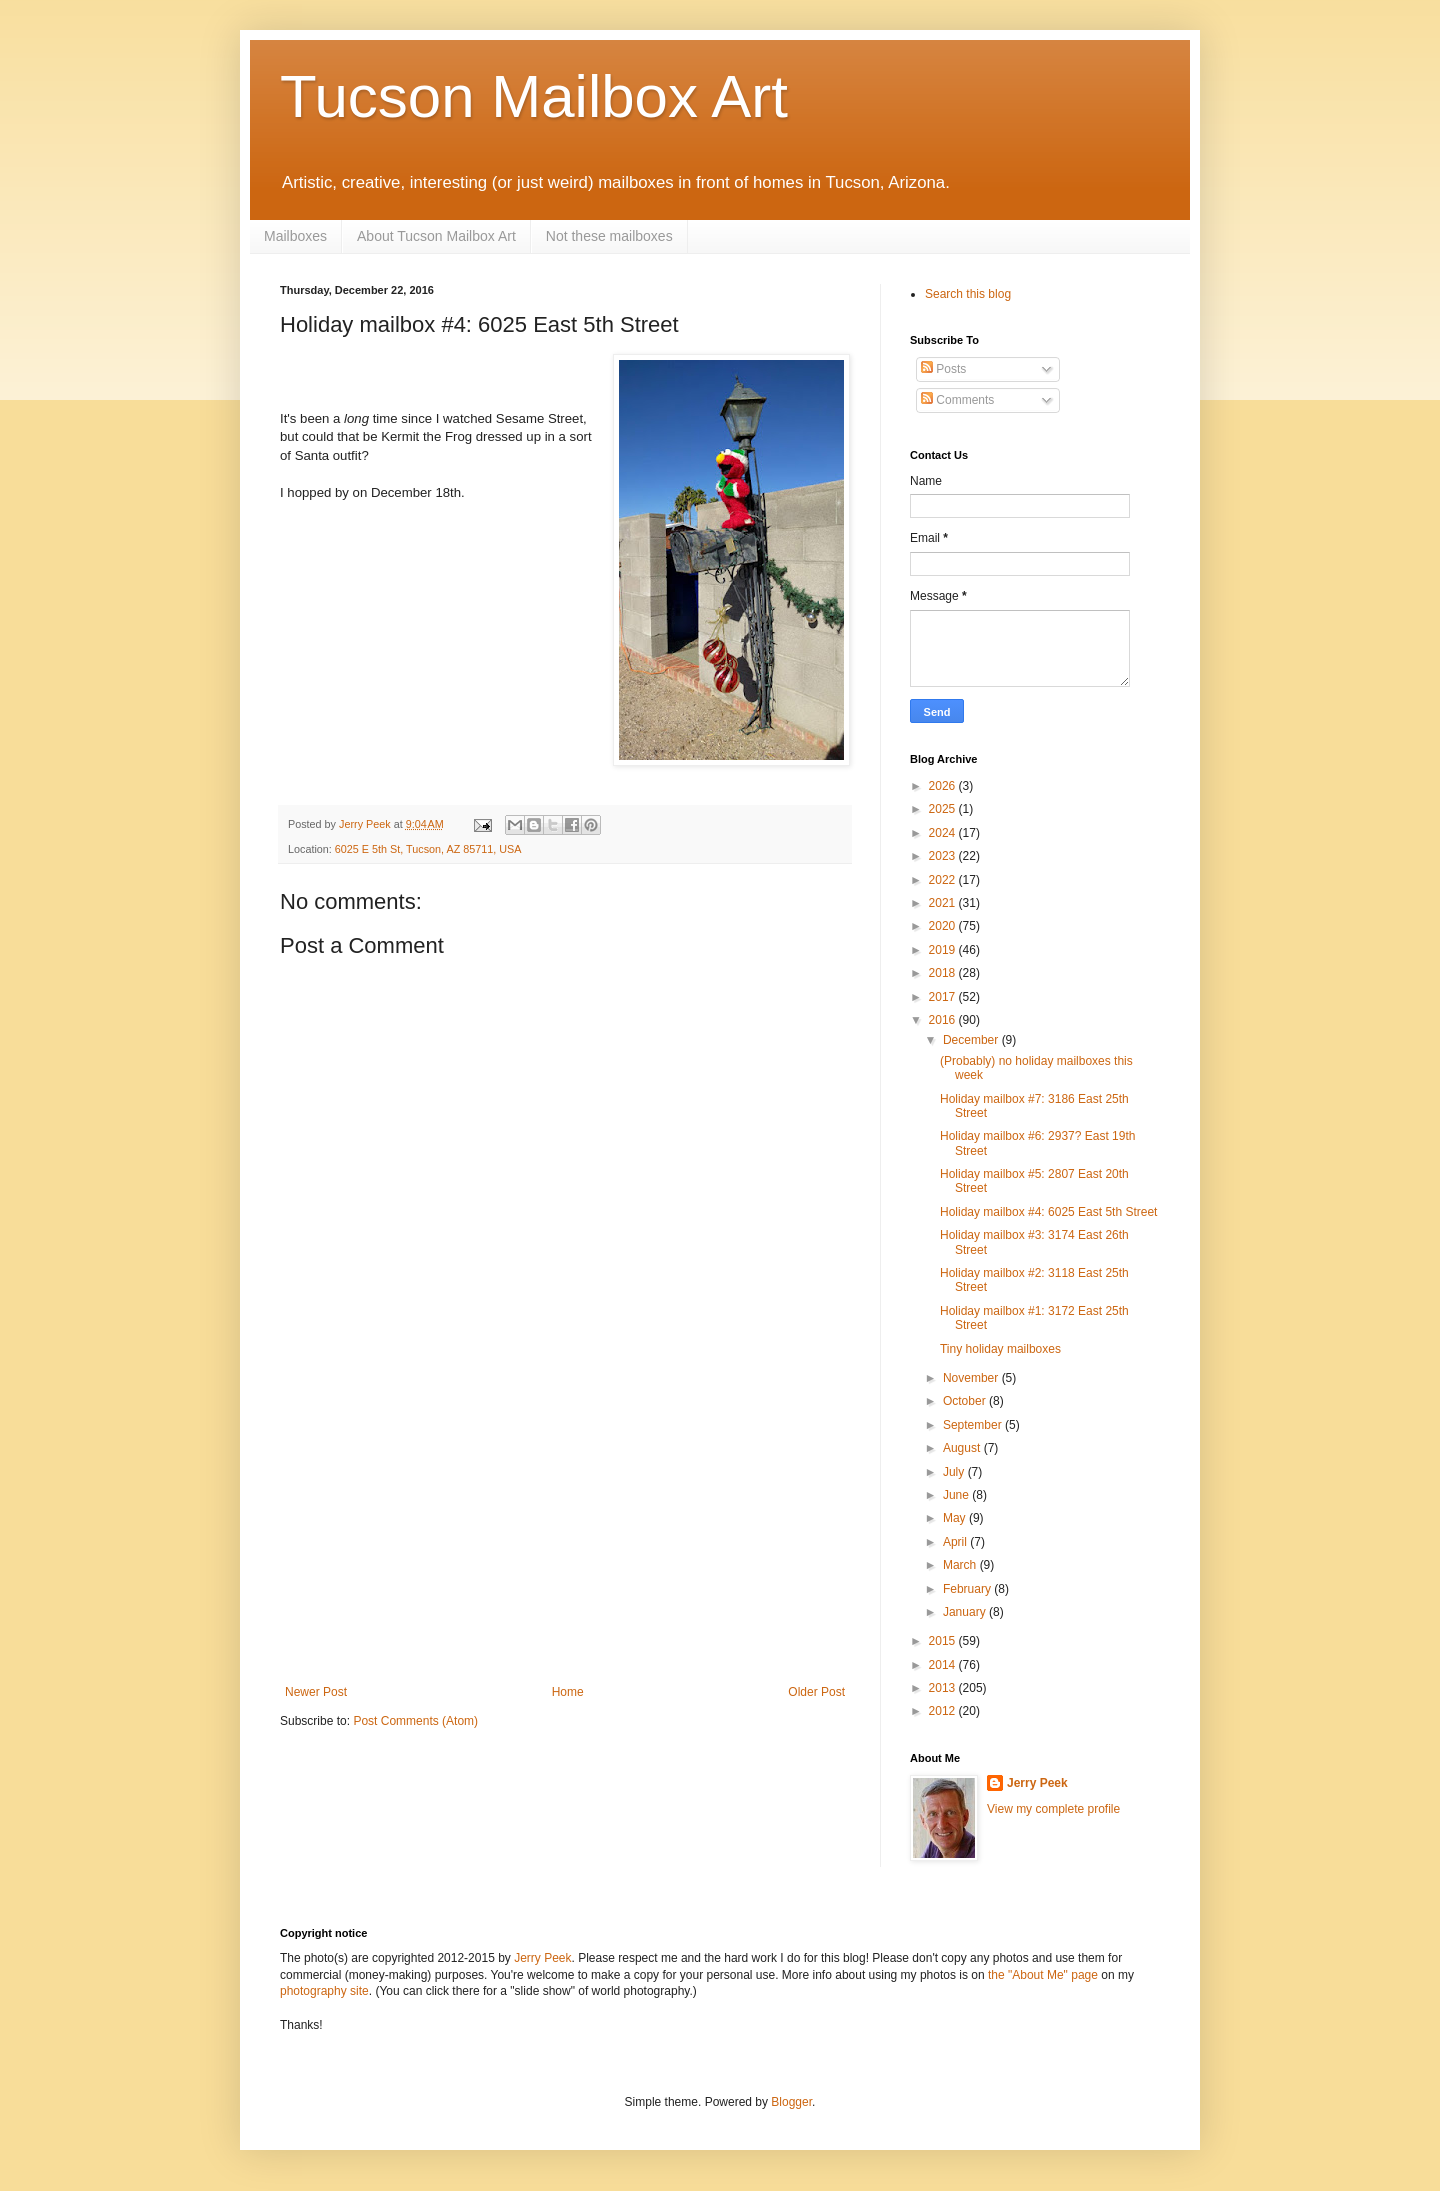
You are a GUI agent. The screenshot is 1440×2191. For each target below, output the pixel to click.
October (966, 1401)
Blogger (791, 2102)
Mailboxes (295, 236)
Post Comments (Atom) (415, 1721)
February (968, 1589)
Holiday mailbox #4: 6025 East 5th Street (1048, 1212)
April (956, 1542)
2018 (944, 973)
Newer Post (316, 1692)
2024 (944, 833)
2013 (944, 1688)
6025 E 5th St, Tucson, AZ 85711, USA (428, 849)
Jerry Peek (1037, 1783)
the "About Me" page (1043, 1975)
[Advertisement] (565, 1535)
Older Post (816, 1692)
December (972, 1040)
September (974, 1425)
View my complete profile (1053, 1809)
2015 (944, 1641)
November (972, 1378)
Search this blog (968, 294)
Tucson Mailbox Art (534, 96)
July (955, 1472)
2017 (944, 997)
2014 (944, 1665)
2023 (944, 856)
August (963, 1448)
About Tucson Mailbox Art (436, 236)
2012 (944, 1711)
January (966, 1612)
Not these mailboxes (609, 236)
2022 (944, 880)
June (957, 1495)
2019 (944, 950)
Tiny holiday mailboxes (1000, 1349)
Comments (957, 400)
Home (568, 1692)
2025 (944, 809)
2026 (944, 786)
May (956, 1518)
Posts (943, 369)
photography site (324, 1991)
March (961, 1565)
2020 (944, 926)
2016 (944, 1020)
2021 (944, 903)
